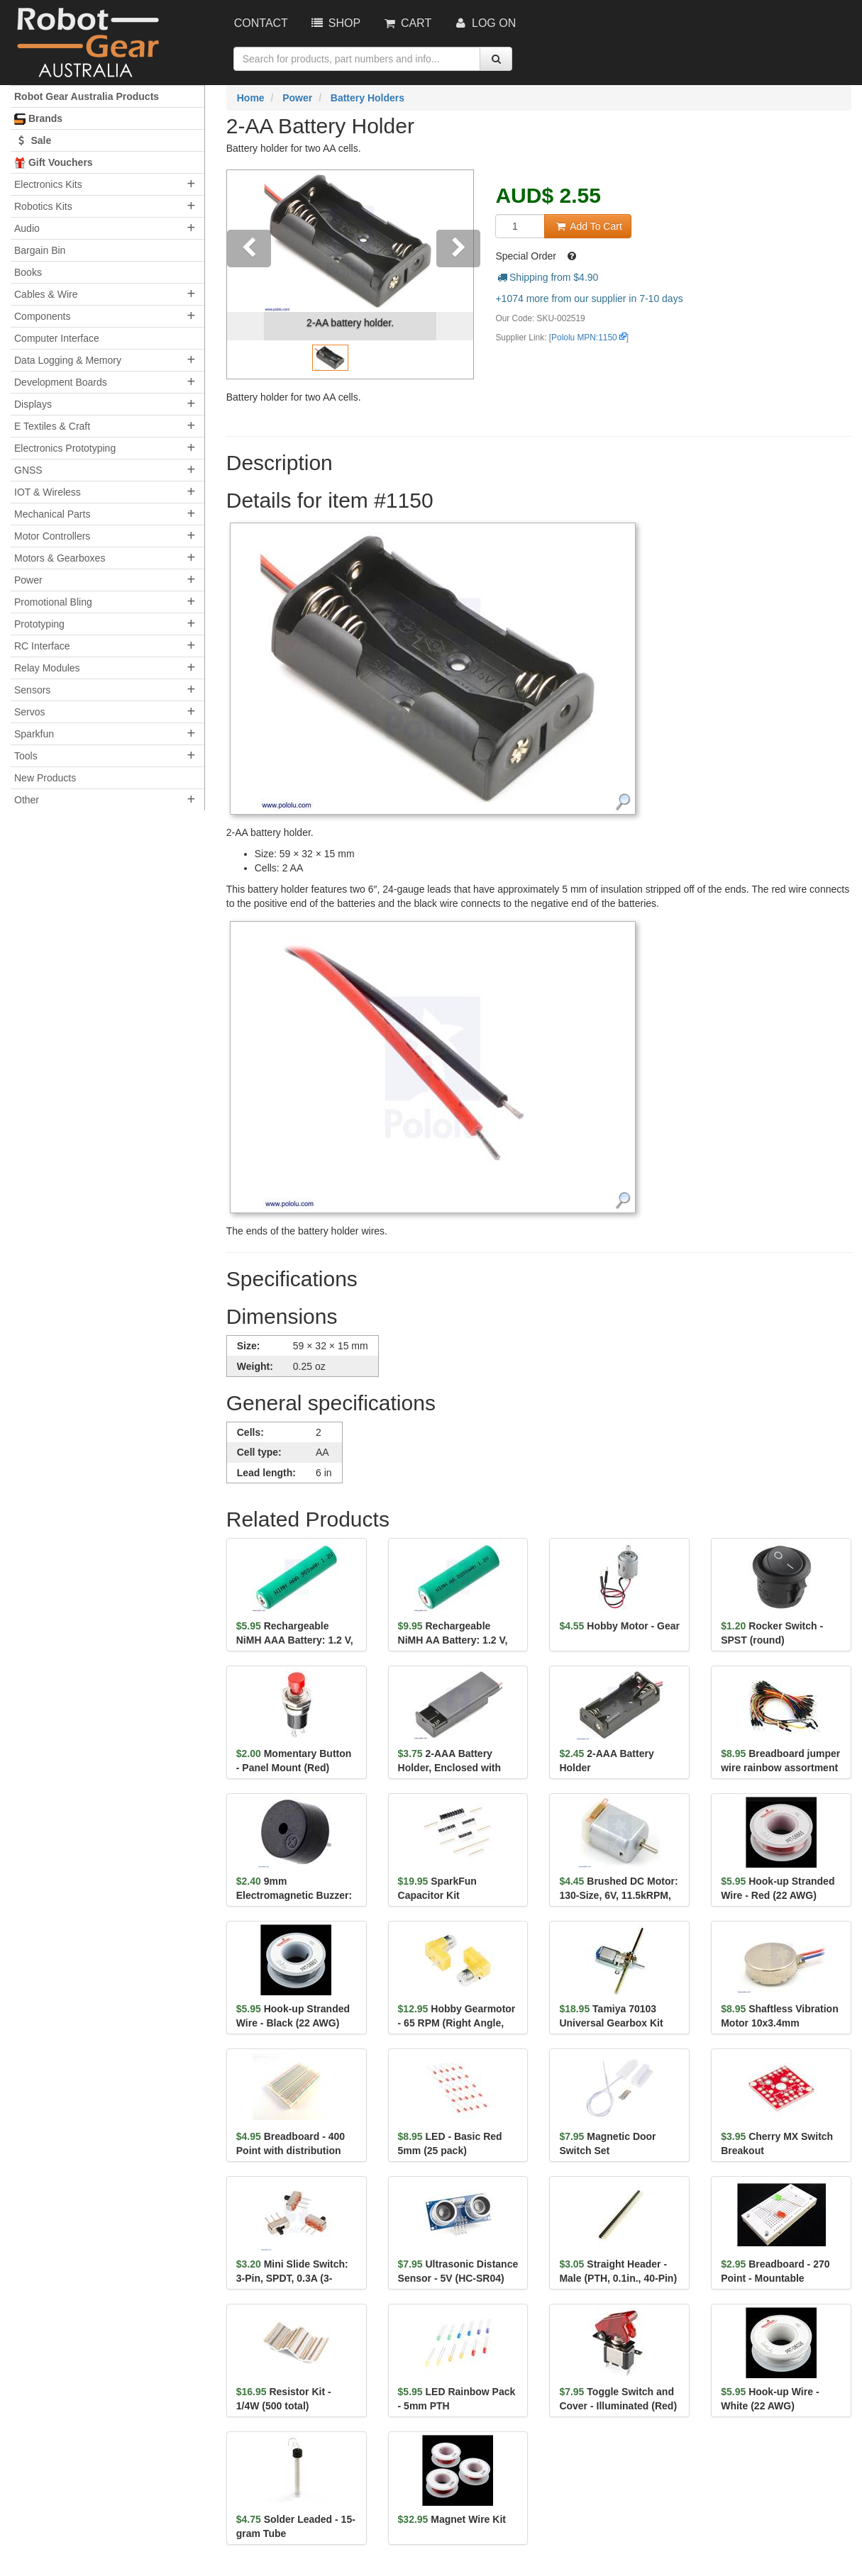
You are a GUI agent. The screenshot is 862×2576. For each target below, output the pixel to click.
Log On (484, 23)
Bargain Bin (39, 250)
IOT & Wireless (47, 492)
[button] (245, 274)
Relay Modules (47, 668)
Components (42, 316)
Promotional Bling (53, 602)
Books (28, 272)
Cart (406, 23)
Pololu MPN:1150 (584, 337)
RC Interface (42, 646)
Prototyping (39, 624)
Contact (261, 23)
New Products (45, 778)
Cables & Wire (45, 294)
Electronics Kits (48, 184)
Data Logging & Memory (67, 360)
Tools (26, 756)
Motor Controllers (52, 536)
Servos (29, 712)
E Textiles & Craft (52, 426)
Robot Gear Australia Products (86, 96)
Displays (33, 404)
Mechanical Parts (52, 514)
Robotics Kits (43, 206)
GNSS (28, 470)
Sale (32, 140)
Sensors (32, 690)
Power (28, 580)
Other (26, 799)
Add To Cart (587, 226)
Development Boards (60, 382)
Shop (334, 23)
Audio (27, 228)
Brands (38, 119)
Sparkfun (34, 734)
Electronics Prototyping (65, 448)
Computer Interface (56, 338)
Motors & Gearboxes (59, 558)
